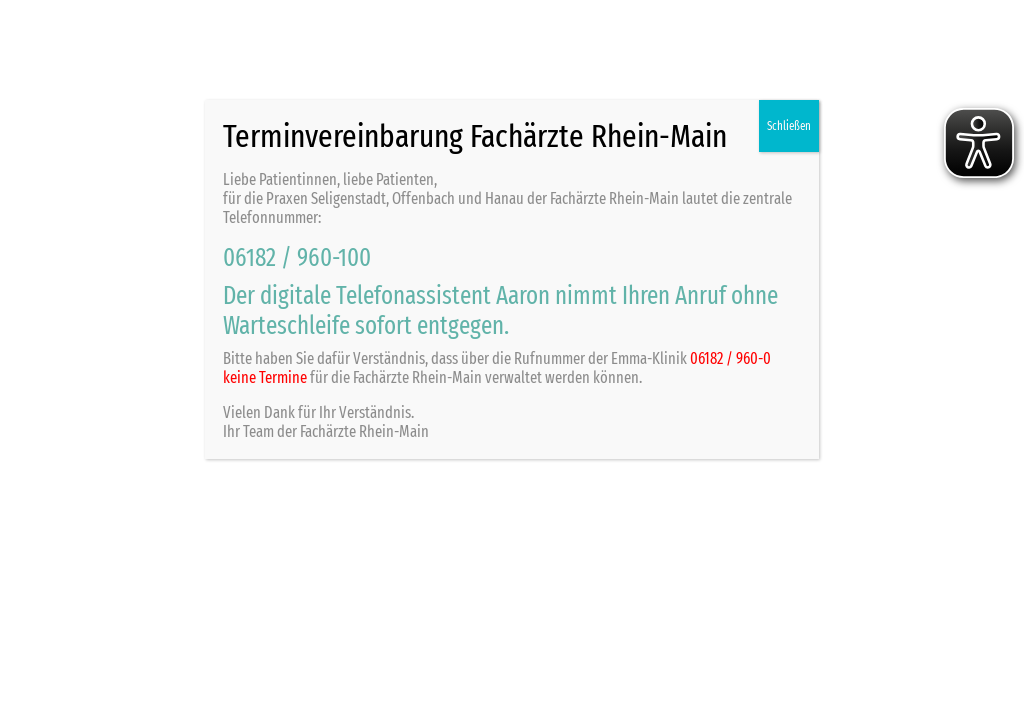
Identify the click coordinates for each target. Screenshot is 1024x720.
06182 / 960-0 (730, 358)
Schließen (789, 126)
